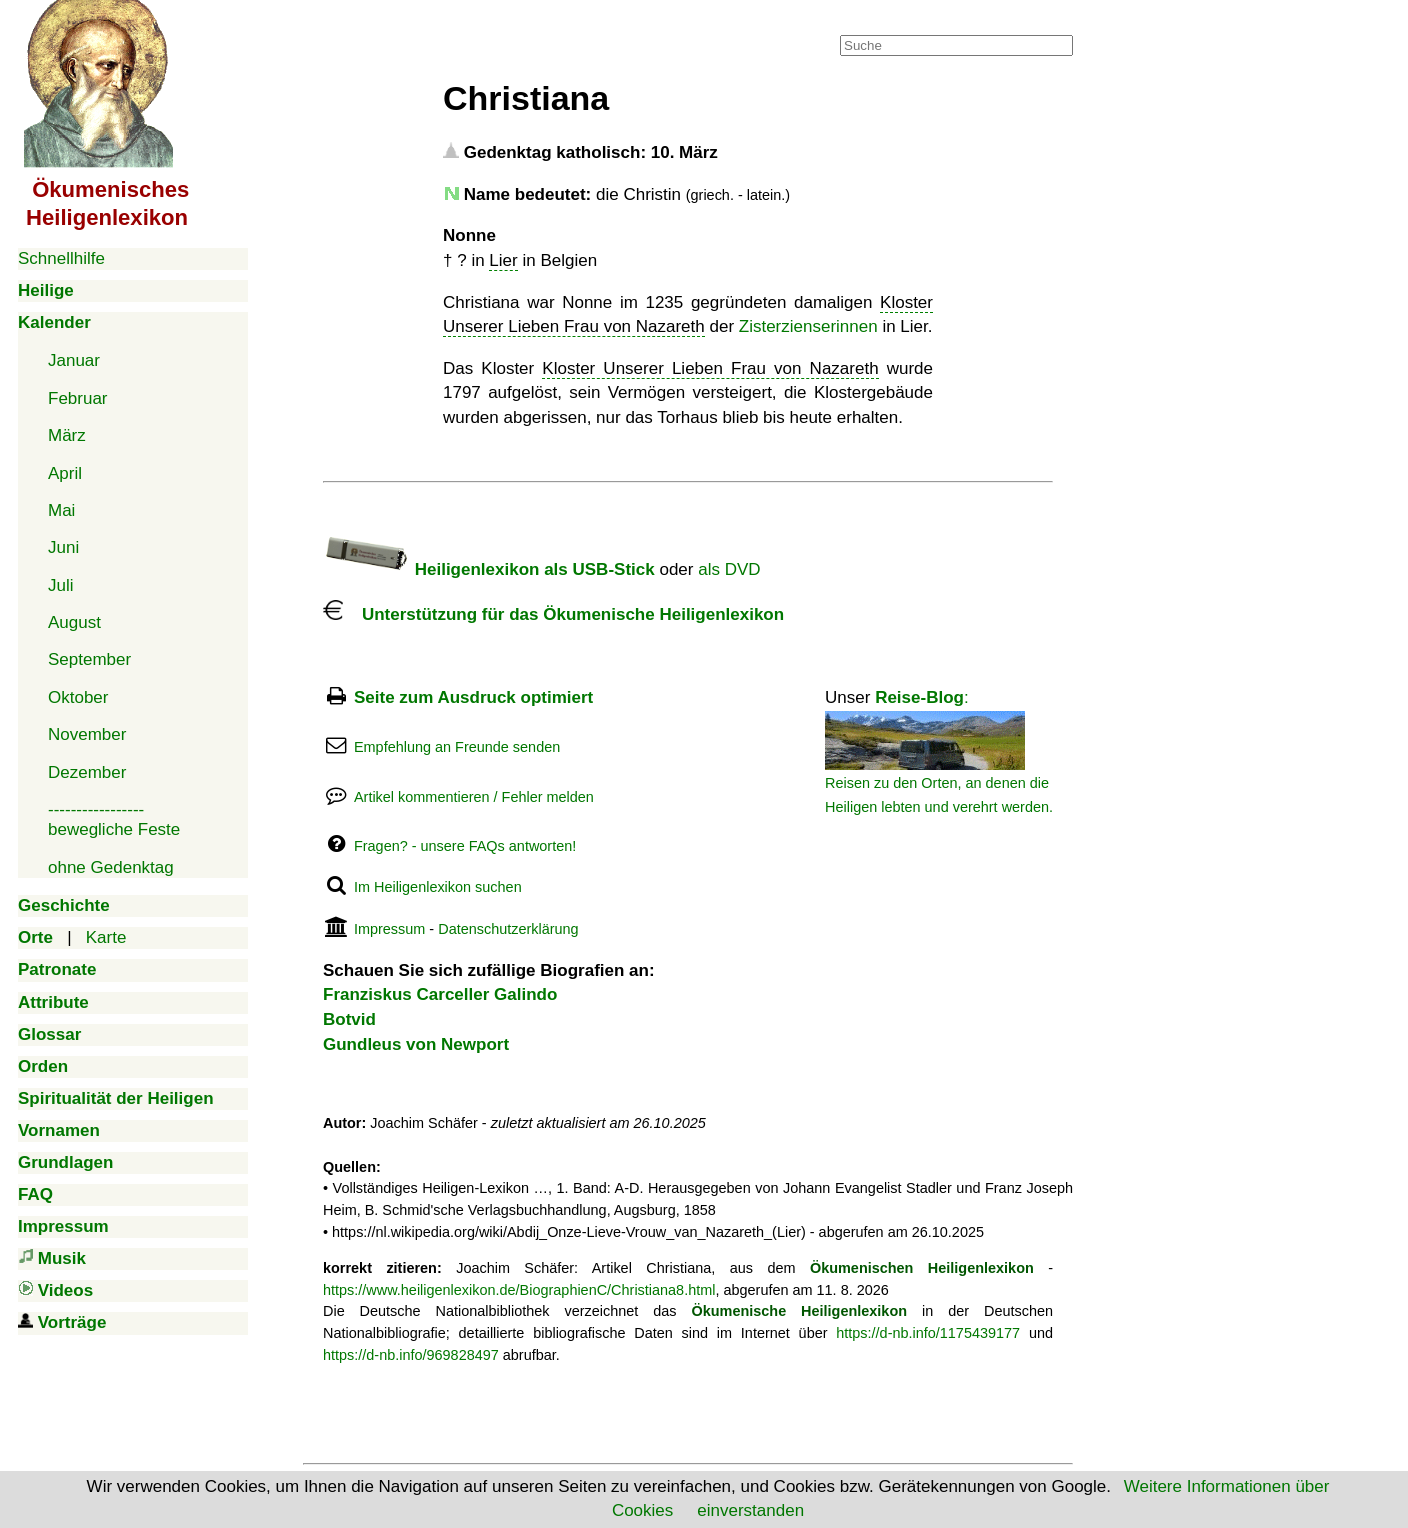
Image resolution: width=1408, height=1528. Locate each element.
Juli (61, 585)
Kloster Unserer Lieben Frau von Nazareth (710, 368)
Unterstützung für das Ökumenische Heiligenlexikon (553, 614)
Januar (74, 360)
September (89, 659)
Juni (63, 547)
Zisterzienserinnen (808, 326)
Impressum (389, 929)
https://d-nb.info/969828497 (411, 1355)
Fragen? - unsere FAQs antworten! (465, 846)
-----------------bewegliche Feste (114, 819)
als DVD (729, 569)
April (65, 473)
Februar (78, 398)
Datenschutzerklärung (508, 929)
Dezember (87, 772)
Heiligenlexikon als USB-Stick (489, 569)
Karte (106, 937)
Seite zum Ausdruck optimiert (473, 697)
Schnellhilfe (61, 258)
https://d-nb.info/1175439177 (928, 1333)
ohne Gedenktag (111, 867)
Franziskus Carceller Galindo (440, 994)
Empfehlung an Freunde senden (457, 747)
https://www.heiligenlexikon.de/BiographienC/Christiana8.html (519, 1290)
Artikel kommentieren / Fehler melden (474, 797)
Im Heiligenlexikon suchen (438, 887)
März (67, 435)
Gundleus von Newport (416, 1044)
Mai (61, 510)
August (74, 622)
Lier (503, 260)
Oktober (78, 697)
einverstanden (750, 1510)
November (87, 734)
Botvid (349, 1019)
